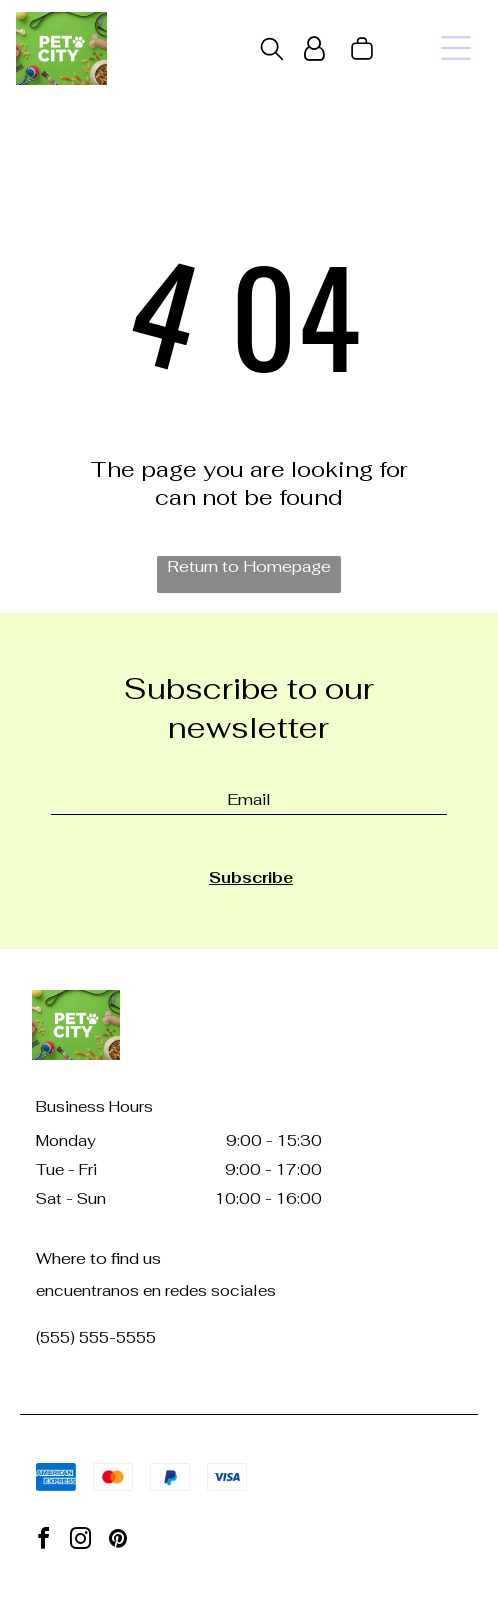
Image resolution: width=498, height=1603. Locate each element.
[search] (272, 51)
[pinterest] (118, 1541)
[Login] (314, 48)
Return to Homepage (249, 566)
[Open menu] (456, 48)
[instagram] (81, 1541)
